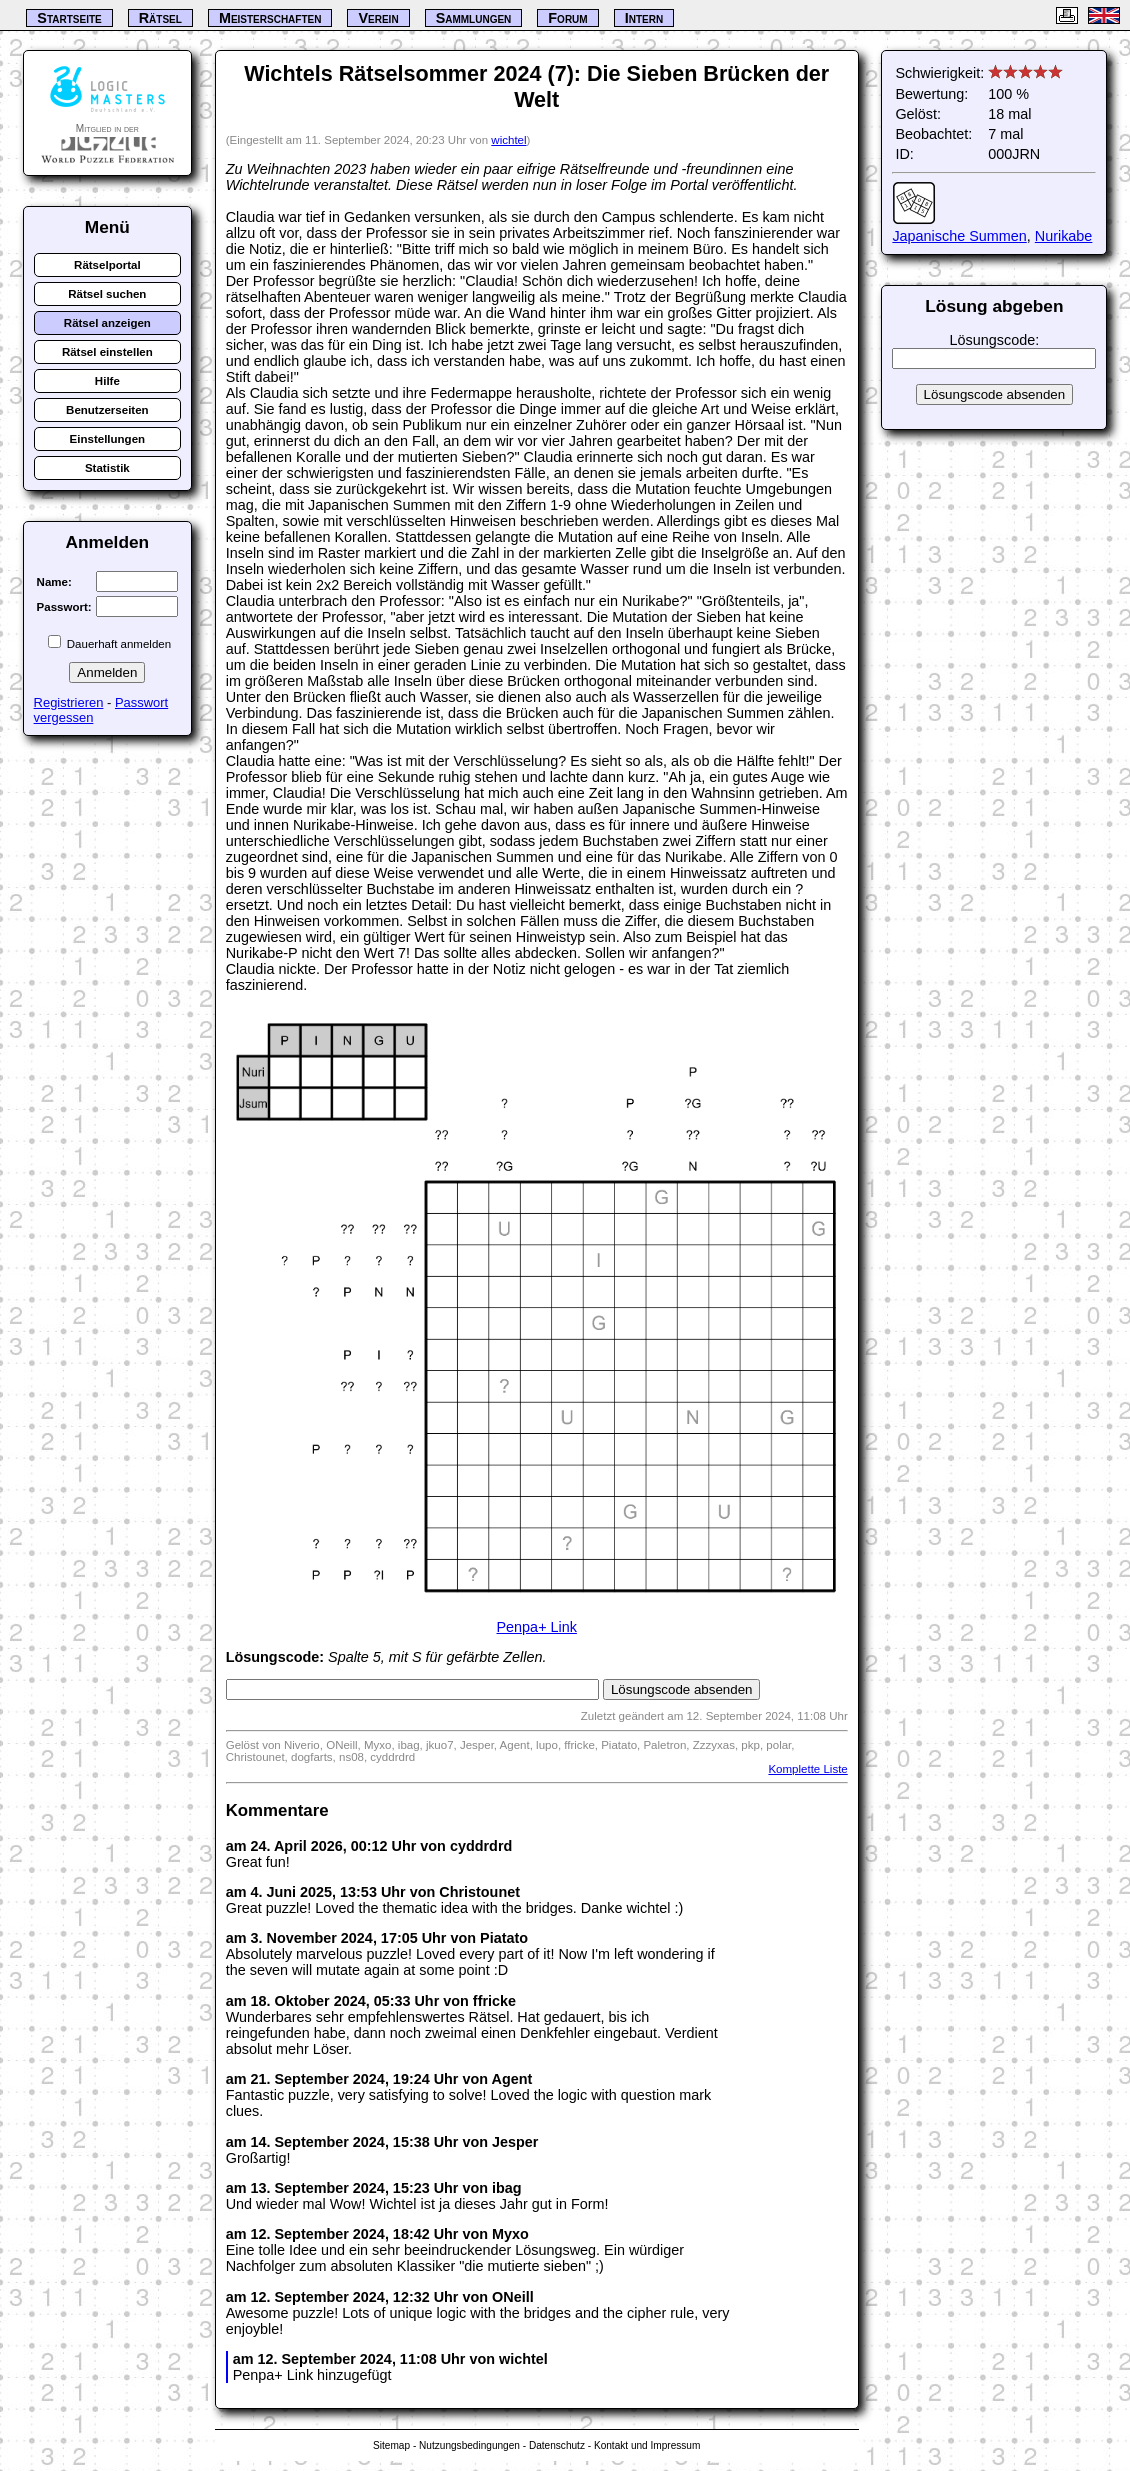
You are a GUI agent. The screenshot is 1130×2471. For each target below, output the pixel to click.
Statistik (107, 468)
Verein (378, 18)
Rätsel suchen (107, 294)
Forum (567, 18)
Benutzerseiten (107, 410)
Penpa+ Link (537, 1627)
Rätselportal (107, 265)
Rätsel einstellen (107, 352)
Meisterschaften (270, 18)
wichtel (508, 140)
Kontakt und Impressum (647, 2445)
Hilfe (107, 381)
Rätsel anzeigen (107, 323)
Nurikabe (1064, 236)
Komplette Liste (807, 1769)
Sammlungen (474, 18)
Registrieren (69, 702)
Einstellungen (108, 439)
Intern (644, 18)
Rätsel (160, 18)
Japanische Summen (959, 236)
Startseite (69, 18)
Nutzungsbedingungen (469, 2445)
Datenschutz (557, 2445)
